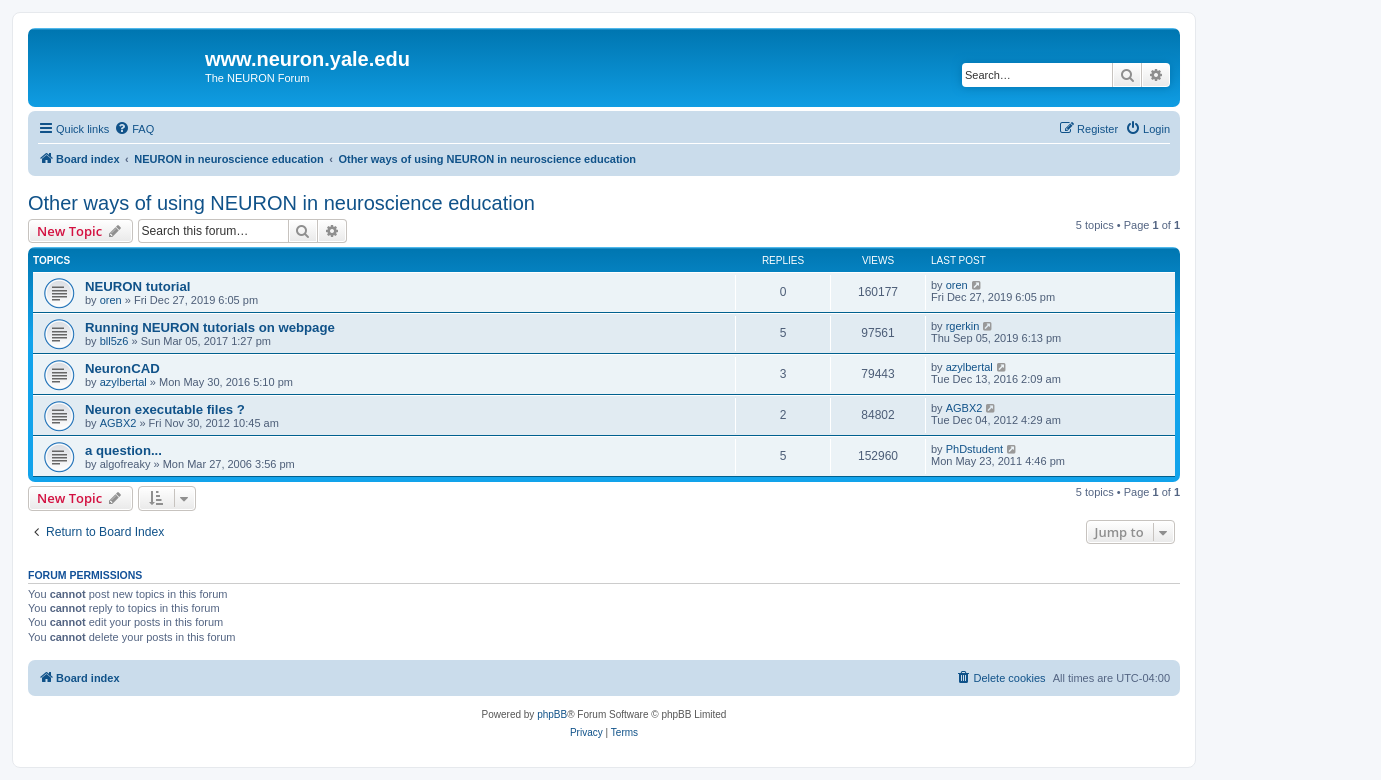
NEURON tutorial (138, 286)
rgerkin (963, 326)
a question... (123, 450)
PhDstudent (974, 449)
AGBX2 (118, 423)
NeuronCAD (122, 368)
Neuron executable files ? (165, 409)
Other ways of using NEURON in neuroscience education (281, 203)
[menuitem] (134, 129)
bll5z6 (114, 341)
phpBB (552, 714)
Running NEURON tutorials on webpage (210, 327)
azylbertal (123, 382)
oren (111, 300)
